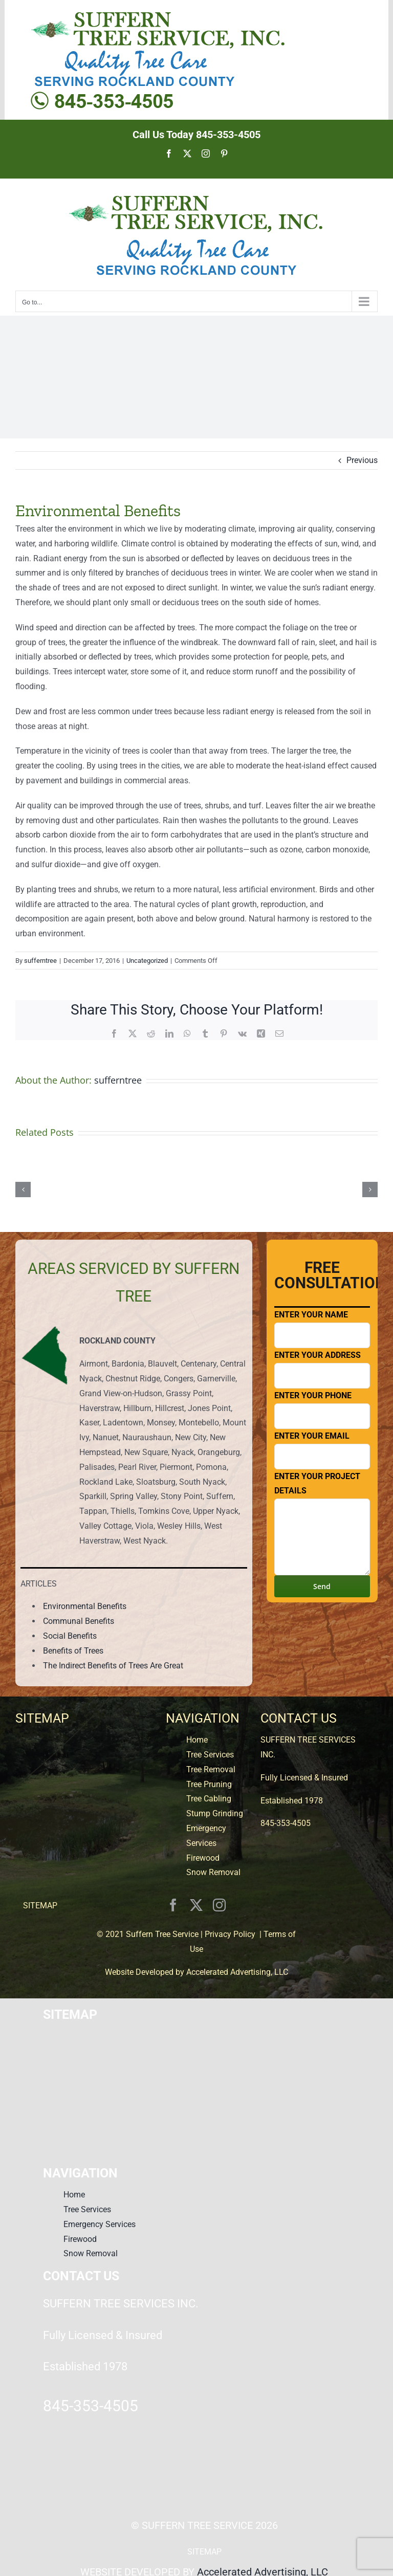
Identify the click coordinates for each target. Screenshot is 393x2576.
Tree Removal (210, 1769)
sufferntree (40, 960)
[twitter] (196, 1905)
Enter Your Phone (322, 1410)
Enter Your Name (322, 1329)
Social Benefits (70, 1636)
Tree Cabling (208, 1798)
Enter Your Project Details (322, 1523)
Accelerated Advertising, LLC (237, 1972)
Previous (362, 460)
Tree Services (210, 1754)
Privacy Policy (230, 1934)
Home (197, 1740)
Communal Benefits (78, 1621)
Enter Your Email (322, 1450)
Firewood (203, 1858)
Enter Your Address (322, 1369)
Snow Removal (213, 1872)
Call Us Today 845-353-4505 (196, 134)
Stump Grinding (214, 1813)
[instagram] (219, 1905)
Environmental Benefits (84, 1606)
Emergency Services (99, 2224)
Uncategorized (147, 960)
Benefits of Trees (73, 1651)
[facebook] (173, 1905)
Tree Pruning (209, 1784)
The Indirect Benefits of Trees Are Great (113, 1665)
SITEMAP (40, 1905)
